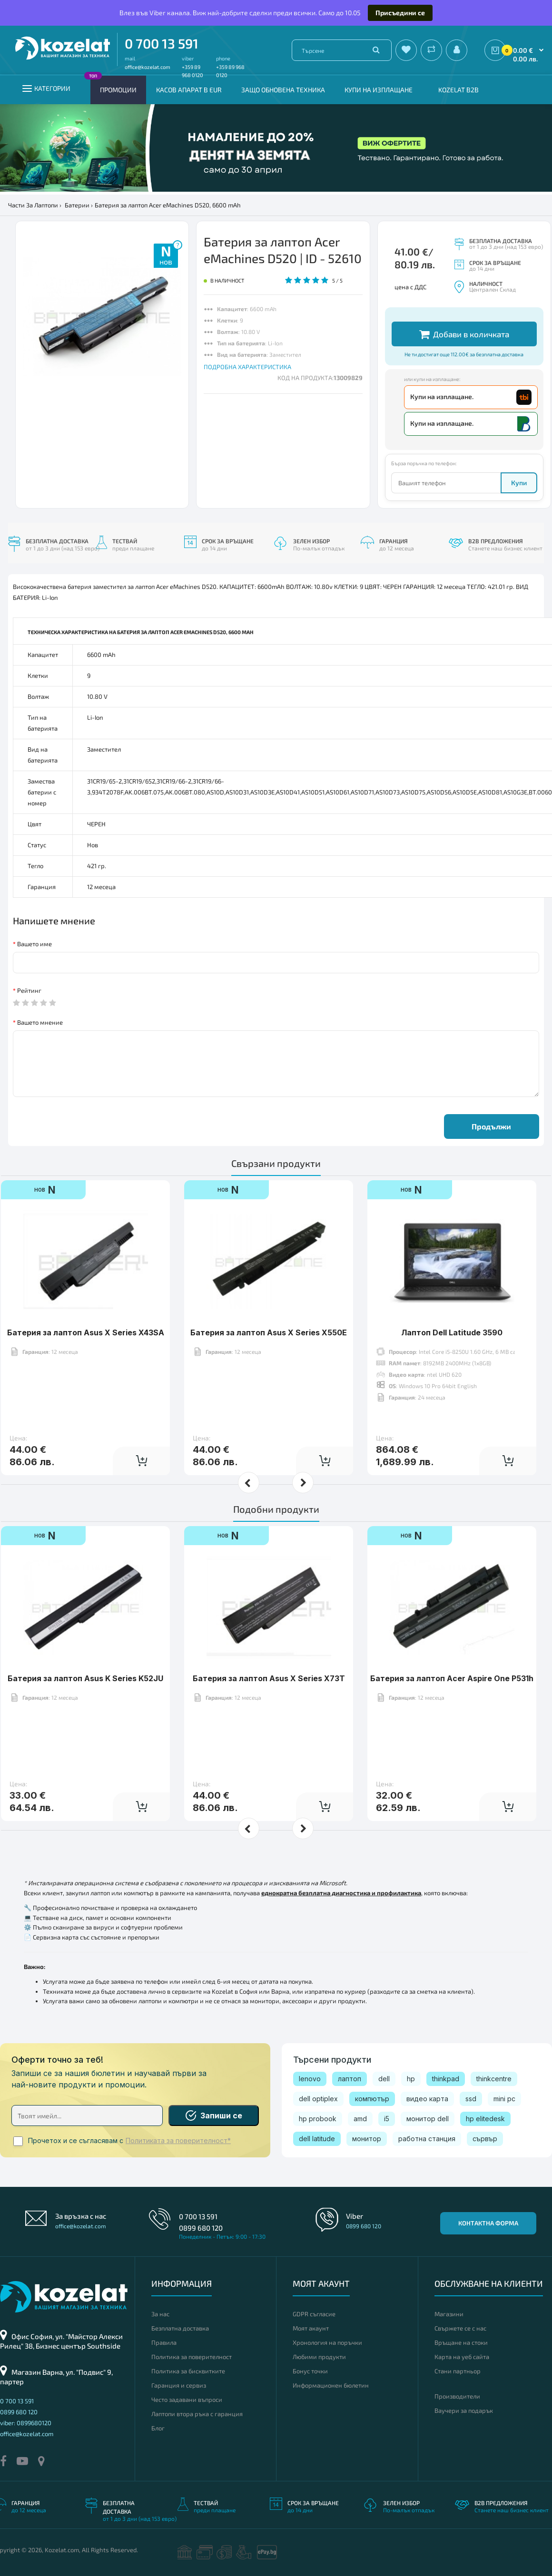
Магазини (448, 2314)
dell (384, 2079)
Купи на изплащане (379, 90)
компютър (372, 2099)
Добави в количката (464, 334)
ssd (470, 2099)
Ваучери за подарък (463, 2410)
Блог (158, 2428)
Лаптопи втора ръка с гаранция (197, 2414)
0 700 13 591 (161, 43)
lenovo (310, 2079)
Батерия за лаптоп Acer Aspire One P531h (451, 1678)
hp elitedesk (485, 2119)
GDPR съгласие (314, 2314)
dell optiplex (318, 2099)
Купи (519, 483)
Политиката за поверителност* (178, 2140)
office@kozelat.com (147, 67)
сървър (485, 2139)
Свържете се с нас (460, 2328)
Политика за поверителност (191, 2357)
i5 (386, 2119)
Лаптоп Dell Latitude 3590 (452, 1332)
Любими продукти (319, 2357)
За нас (160, 2314)
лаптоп (349, 2079)
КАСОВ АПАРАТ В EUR (189, 90)
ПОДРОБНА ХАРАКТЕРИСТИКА (247, 367)
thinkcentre (494, 2079)
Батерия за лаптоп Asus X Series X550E (268, 1332)
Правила (164, 2342)
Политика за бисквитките (188, 2371)
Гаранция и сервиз (178, 2385)
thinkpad (445, 2079)
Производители (457, 2396)
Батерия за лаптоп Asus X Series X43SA (85, 1332)
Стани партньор (457, 2371)
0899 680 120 (201, 2227)
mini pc (504, 2099)
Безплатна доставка (180, 2328)
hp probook (317, 2119)
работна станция (426, 2139)
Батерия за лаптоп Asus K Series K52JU (85, 1678)
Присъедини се (400, 13)
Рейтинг (29, 990)
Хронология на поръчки (327, 2342)
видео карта (427, 2099)
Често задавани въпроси (186, 2399)
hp (411, 2079)
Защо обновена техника (283, 90)
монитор (366, 2139)
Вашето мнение (40, 1022)
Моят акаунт (311, 2328)
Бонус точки (310, 2371)
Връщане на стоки (461, 2342)
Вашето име (34, 944)
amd (360, 2119)
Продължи (491, 1126)
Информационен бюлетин (331, 2385)
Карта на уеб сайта (461, 2357)
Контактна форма (488, 2223)
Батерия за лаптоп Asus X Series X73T (269, 1678)
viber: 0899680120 (25, 2423)
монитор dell (427, 2119)
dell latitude (317, 2139)
